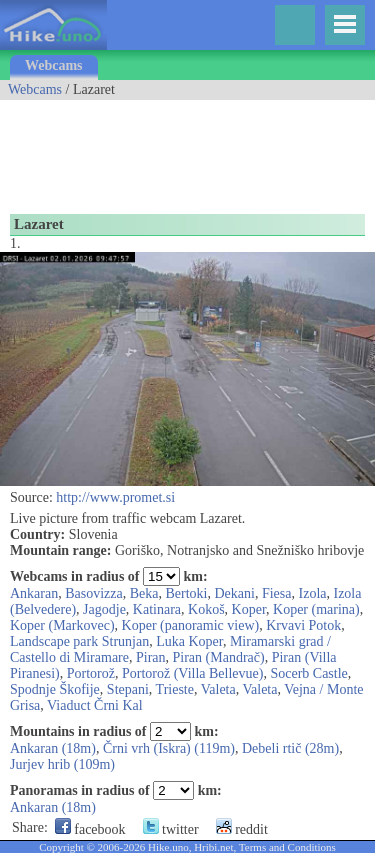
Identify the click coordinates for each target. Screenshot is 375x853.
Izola (313, 593)
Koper (249, 609)
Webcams (54, 65)
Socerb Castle (308, 673)
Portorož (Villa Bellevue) (192, 673)
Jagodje (104, 609)
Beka (144, 593)
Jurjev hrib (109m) (62, 764)
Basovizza (94, 593)
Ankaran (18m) (53, 748)
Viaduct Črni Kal (95, 705)
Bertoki (187, 593)
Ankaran (34, 593)
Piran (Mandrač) (219, 657)
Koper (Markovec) (62, 625)
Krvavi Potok (303, 625)
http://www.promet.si (115, 497)
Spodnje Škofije (55, 689)
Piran (151, 657)
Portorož (91, 673)
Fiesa (277, 593)
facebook (90, 829)
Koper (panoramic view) (191, 625)
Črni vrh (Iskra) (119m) (169, 748)
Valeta (218, 689)
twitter (171, 829)
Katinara (157, 609)
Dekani (235, 593)
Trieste (175, 689)
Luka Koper (189, 641)
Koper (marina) (316, 609)
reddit (242, 829)
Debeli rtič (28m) (290, 748)
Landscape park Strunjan (79, 641)
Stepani (128, 689)
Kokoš (206, 609)
